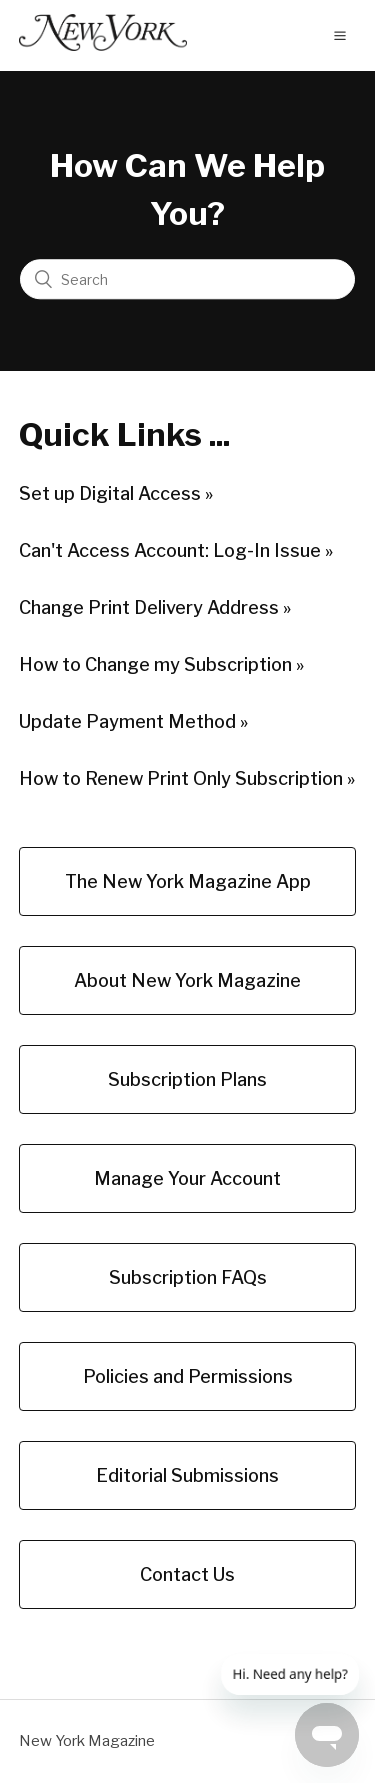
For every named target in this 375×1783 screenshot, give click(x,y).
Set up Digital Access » (116, 493)
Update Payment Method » (133, 721)
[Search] (187, 280)
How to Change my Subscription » (161, 664)
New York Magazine (87, 1741)
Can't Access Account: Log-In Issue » (176, 550)
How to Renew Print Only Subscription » (187, 778)
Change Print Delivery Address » (155, 607)
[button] (340, 35)
